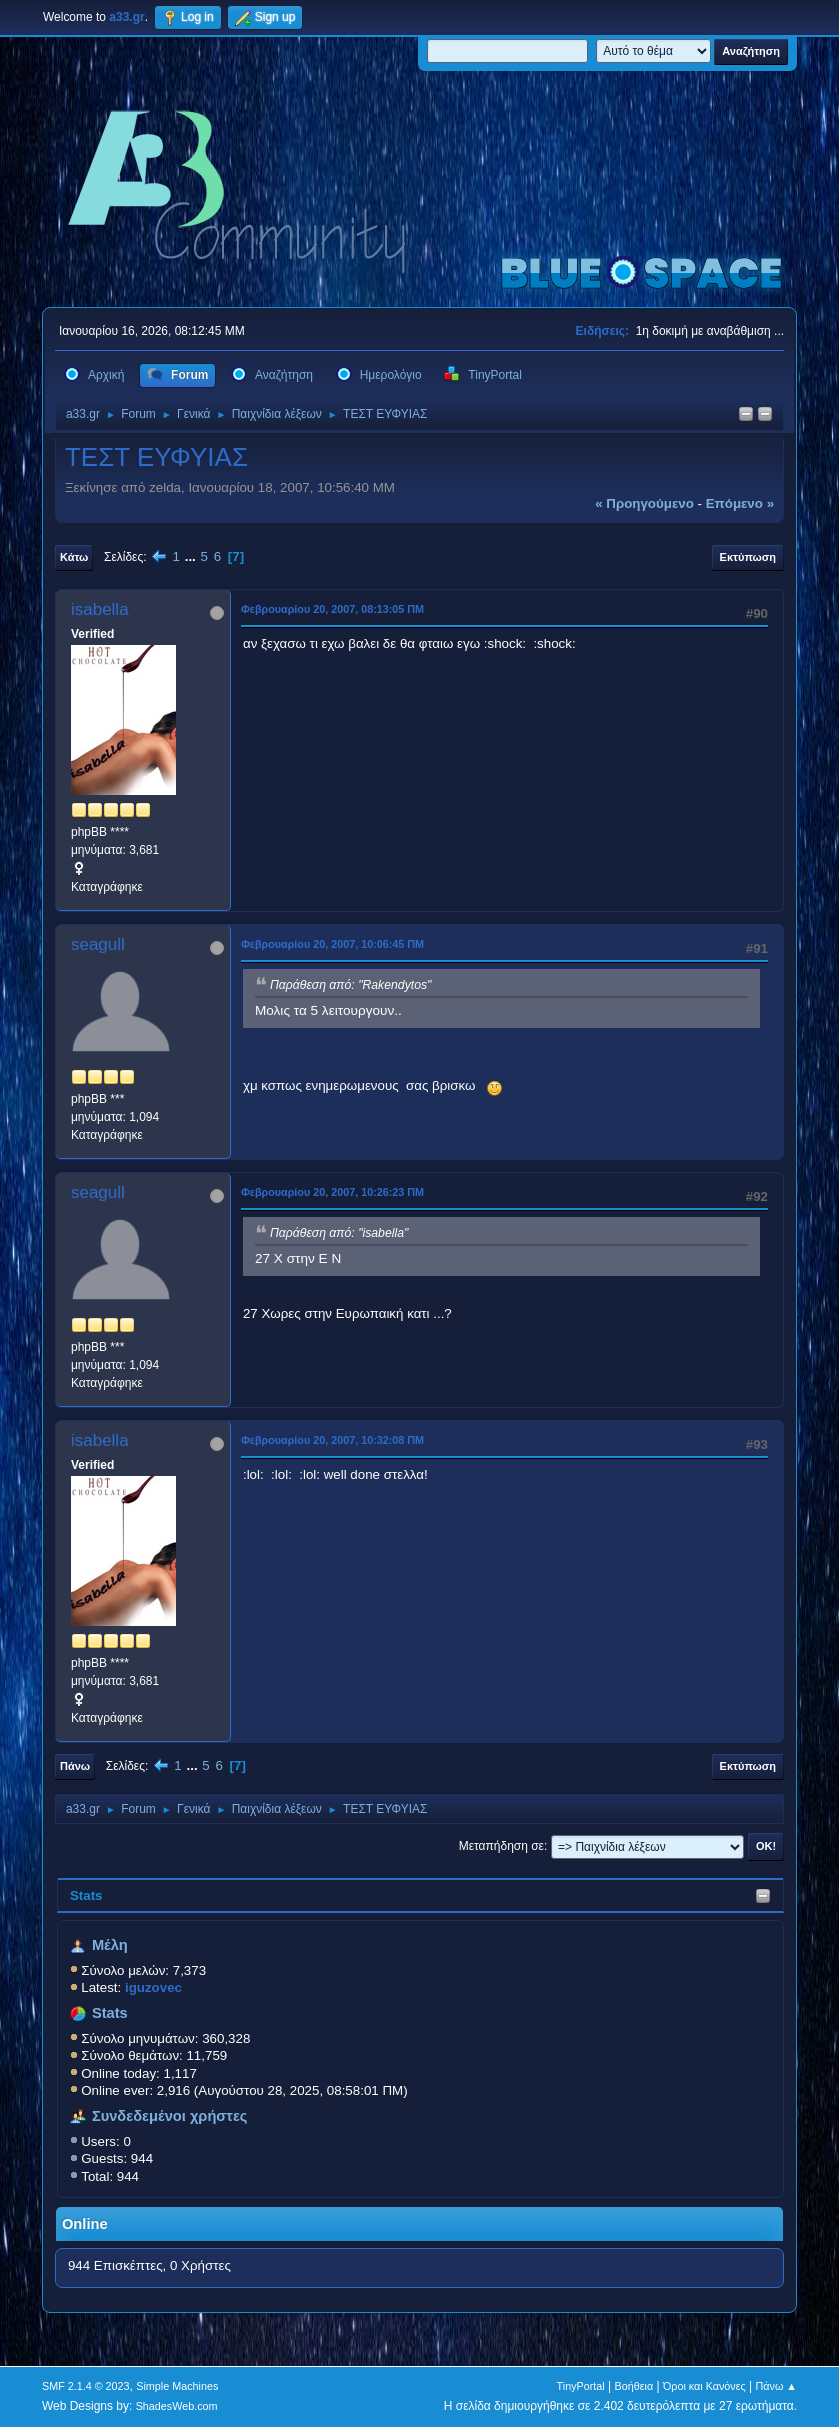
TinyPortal (581, 2386)
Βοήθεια (634, 2386)
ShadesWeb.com (177, 2406)
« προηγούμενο (644, 503)
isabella (100, 609)
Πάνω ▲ (777, 2386)
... (192, 556)
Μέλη (110, 1945)
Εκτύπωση (748, 557)
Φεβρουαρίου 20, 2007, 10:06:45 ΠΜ (332, 944)
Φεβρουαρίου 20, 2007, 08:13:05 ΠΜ (332, 609)
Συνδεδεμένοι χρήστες (170, 2116)
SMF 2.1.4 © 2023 (86, 2386)
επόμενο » (740, 503)
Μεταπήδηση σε (501, 1846)
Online (85, 2224)
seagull (98, 944)
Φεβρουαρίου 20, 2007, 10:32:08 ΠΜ (332, 1440)
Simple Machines (177, 2386)
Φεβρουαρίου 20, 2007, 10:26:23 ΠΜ (332, 1192)
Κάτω (74, 557)
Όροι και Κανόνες (704, 2386)
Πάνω (75, 1766)
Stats (86, 1895)
